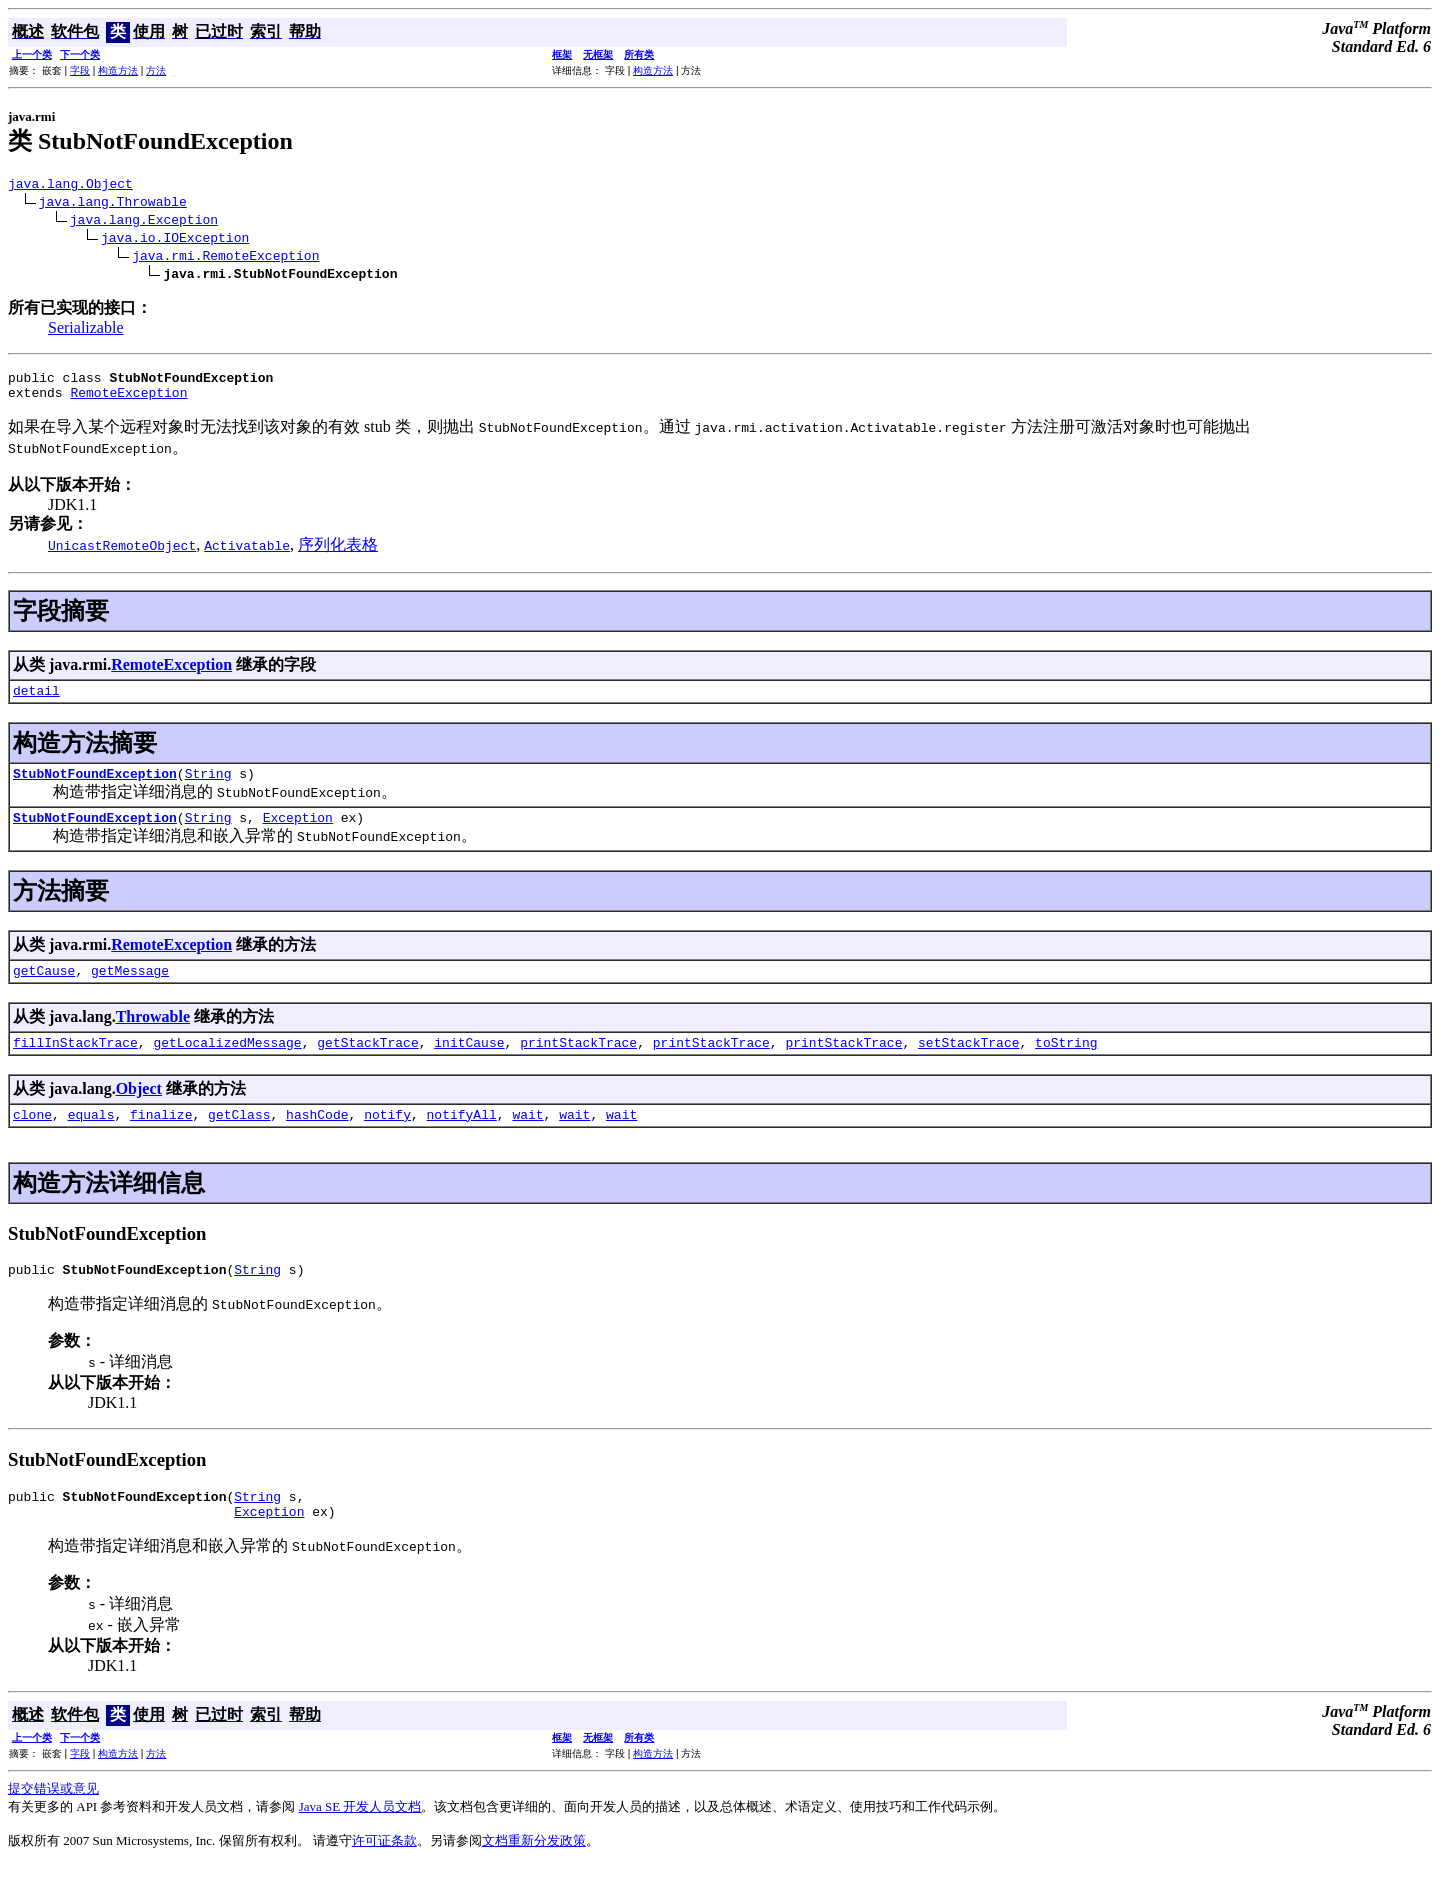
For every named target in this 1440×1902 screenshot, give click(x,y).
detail (36, 702)
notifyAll (462, 1141)
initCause (469, 1066)
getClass (239, 1141)
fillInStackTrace (75, 1066)
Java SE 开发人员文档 (360, 1842)
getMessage (130, 991)
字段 (80, 70)
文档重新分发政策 (534, 1876)
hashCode (317, 1141)
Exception (298, 835)
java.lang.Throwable (113, 204)
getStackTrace (367, 1066)
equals (91, 1141)
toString (1066, 1066)
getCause (44, 991)
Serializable (86, 330)
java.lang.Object (70, 186)
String (208, 788)
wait (527, 1141)
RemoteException (128, 401)
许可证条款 (384, 1876)
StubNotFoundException (95, 788)
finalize (161, 1141)
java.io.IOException (175, 240)
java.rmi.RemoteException (225, 258)
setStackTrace (968, 1066)
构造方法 (118, 70)
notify (387, 1141)
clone (32, 1141)
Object (139, 1112)
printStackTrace (578, 1066)
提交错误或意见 (53, 1824)
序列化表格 (338, 553)
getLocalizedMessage (227, 1066)
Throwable (153, 1037)
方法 (156, 70)
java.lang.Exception (144, 222)
